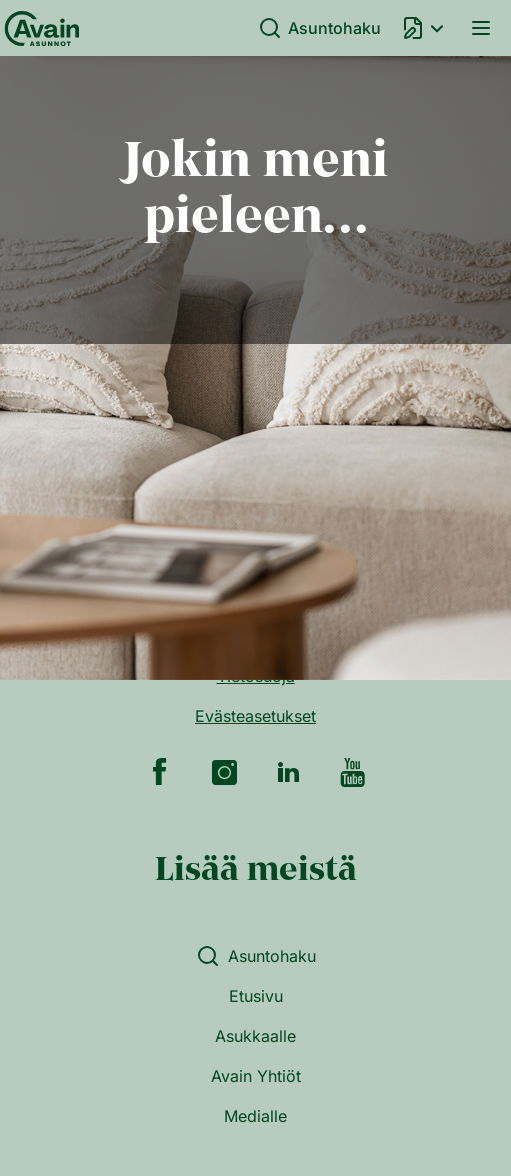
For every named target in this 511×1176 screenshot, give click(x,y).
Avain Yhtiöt (256, 1076)
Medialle (255, 1116)
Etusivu (256, 996)
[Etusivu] (38, 28)
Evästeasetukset (255, 716)
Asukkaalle (255, 1036)
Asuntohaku (319, 28)
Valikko (481, 28)
